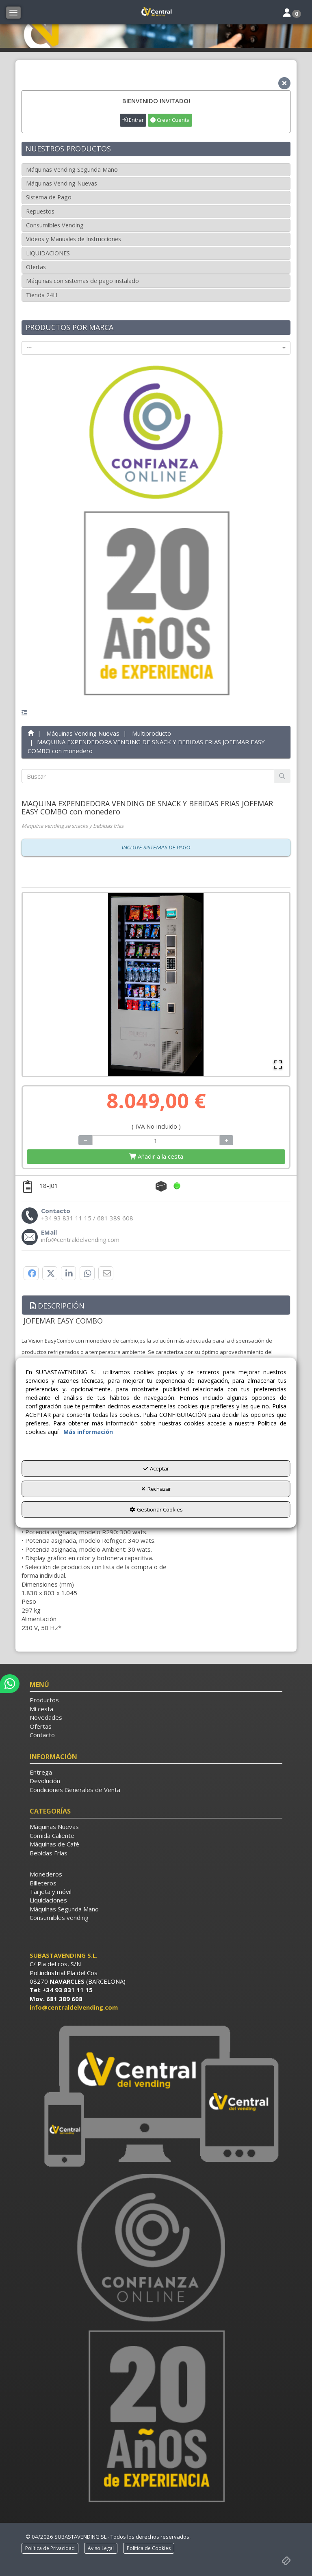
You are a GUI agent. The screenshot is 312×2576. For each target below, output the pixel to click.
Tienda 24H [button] (41, 295)
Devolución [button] (45, 1781)
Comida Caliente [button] (52, 1835)
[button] (156, 12)
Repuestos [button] (40, 211)
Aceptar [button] (156, 1468)
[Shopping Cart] (156, 1156)
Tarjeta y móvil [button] (51, 1891)
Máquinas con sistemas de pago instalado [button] (82, 281)
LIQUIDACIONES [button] (48, 253)
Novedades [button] (46, 1717)
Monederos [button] (46, 1874)
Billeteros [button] (43, 1883)
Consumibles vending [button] (59, 1917)
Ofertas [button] (36, 267)
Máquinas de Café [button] (54, 1844)
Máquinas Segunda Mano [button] (64, 1909)
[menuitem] (156, 1700)
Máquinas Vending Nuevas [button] (61, 183)
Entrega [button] (41, 1772)
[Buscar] (282, 776)
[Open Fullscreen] (277, 1064)
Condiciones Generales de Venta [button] (75, 1790)
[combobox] (156, 348)
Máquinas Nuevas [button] (54, 1826)
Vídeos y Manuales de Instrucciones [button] (73, 239)
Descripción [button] (57, 1306)
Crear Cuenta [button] (170, 119)
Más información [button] (88, 1431)
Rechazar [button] (156, 1488)
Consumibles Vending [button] (55, 225)
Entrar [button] (133, 119)
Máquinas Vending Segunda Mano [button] (72, 169)
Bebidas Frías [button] (48, 1853)
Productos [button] (44, 1700)
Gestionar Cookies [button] (156, 1509)
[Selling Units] (155, 1140)
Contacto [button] (42, 1735)
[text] (148, 776)
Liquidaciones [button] (48, 1900)
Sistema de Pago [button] (49, 197)
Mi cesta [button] (41, 1709)
